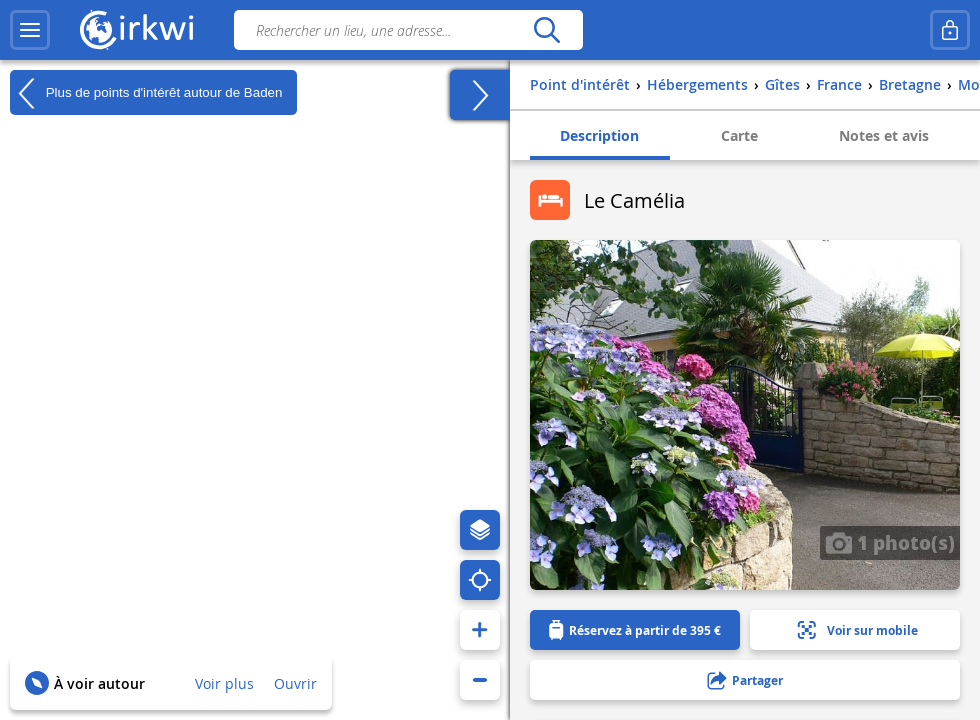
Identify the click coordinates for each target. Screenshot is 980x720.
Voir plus (224, 683)
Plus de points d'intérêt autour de (146, 93)
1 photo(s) (890, 542)
